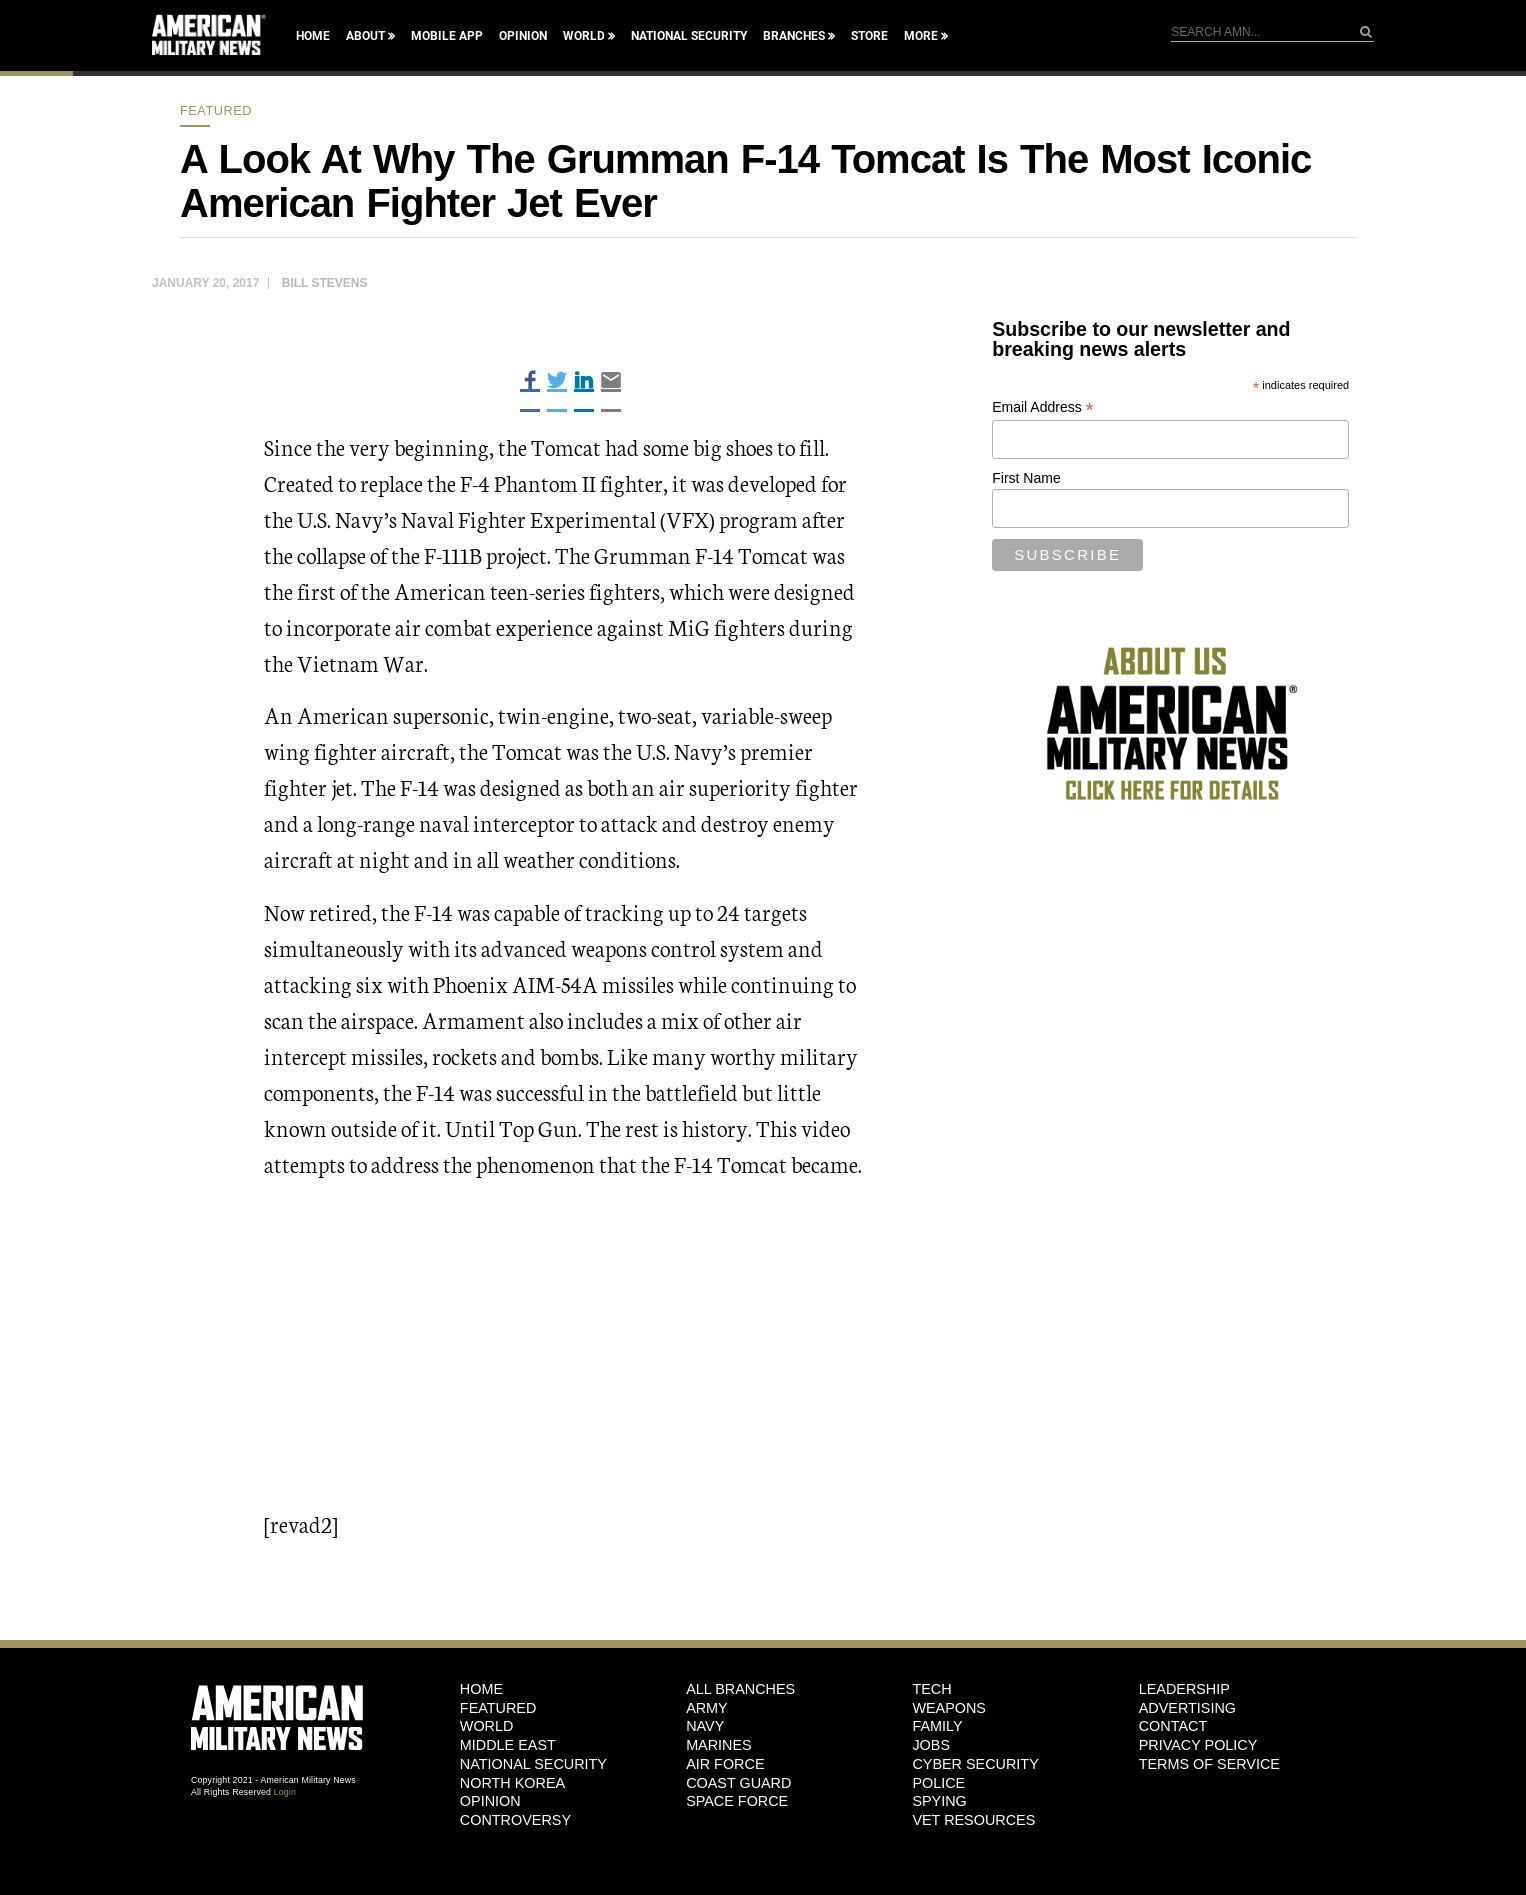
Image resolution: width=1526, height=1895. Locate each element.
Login (285, 1792)
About (365, 36)
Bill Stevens (325, 283)
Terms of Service (1209, 1764)
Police (938, 1783)
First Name (1026, 478)
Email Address (1043, 407)
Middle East (508, 1745)
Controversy (515, 1820)
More (921, 36)
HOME (481, 1689)
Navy (705, 1726)
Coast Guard (738, 1783)
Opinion (523, 36)
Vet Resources (973, 1820)
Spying (939, 1801)
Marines (719, 1745)
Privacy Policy (1198, 1745)
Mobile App (447, 36)
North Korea (512, 1783)
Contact (1173, 1726)
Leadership (1184, 1689)
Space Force (737, 1801)
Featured (216, 110)
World (584, 36)
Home (313, 36)
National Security (689, 36)
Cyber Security (975, 1764)
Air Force (725, 1764)
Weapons (949, 1708)
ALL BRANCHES (740, 1689)
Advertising (1187, 1708)
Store (869, 36)
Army (707, 1708)
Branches (794, 36)
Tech (931, 1689)
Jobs (931, 1745)
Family (937, 1726)
